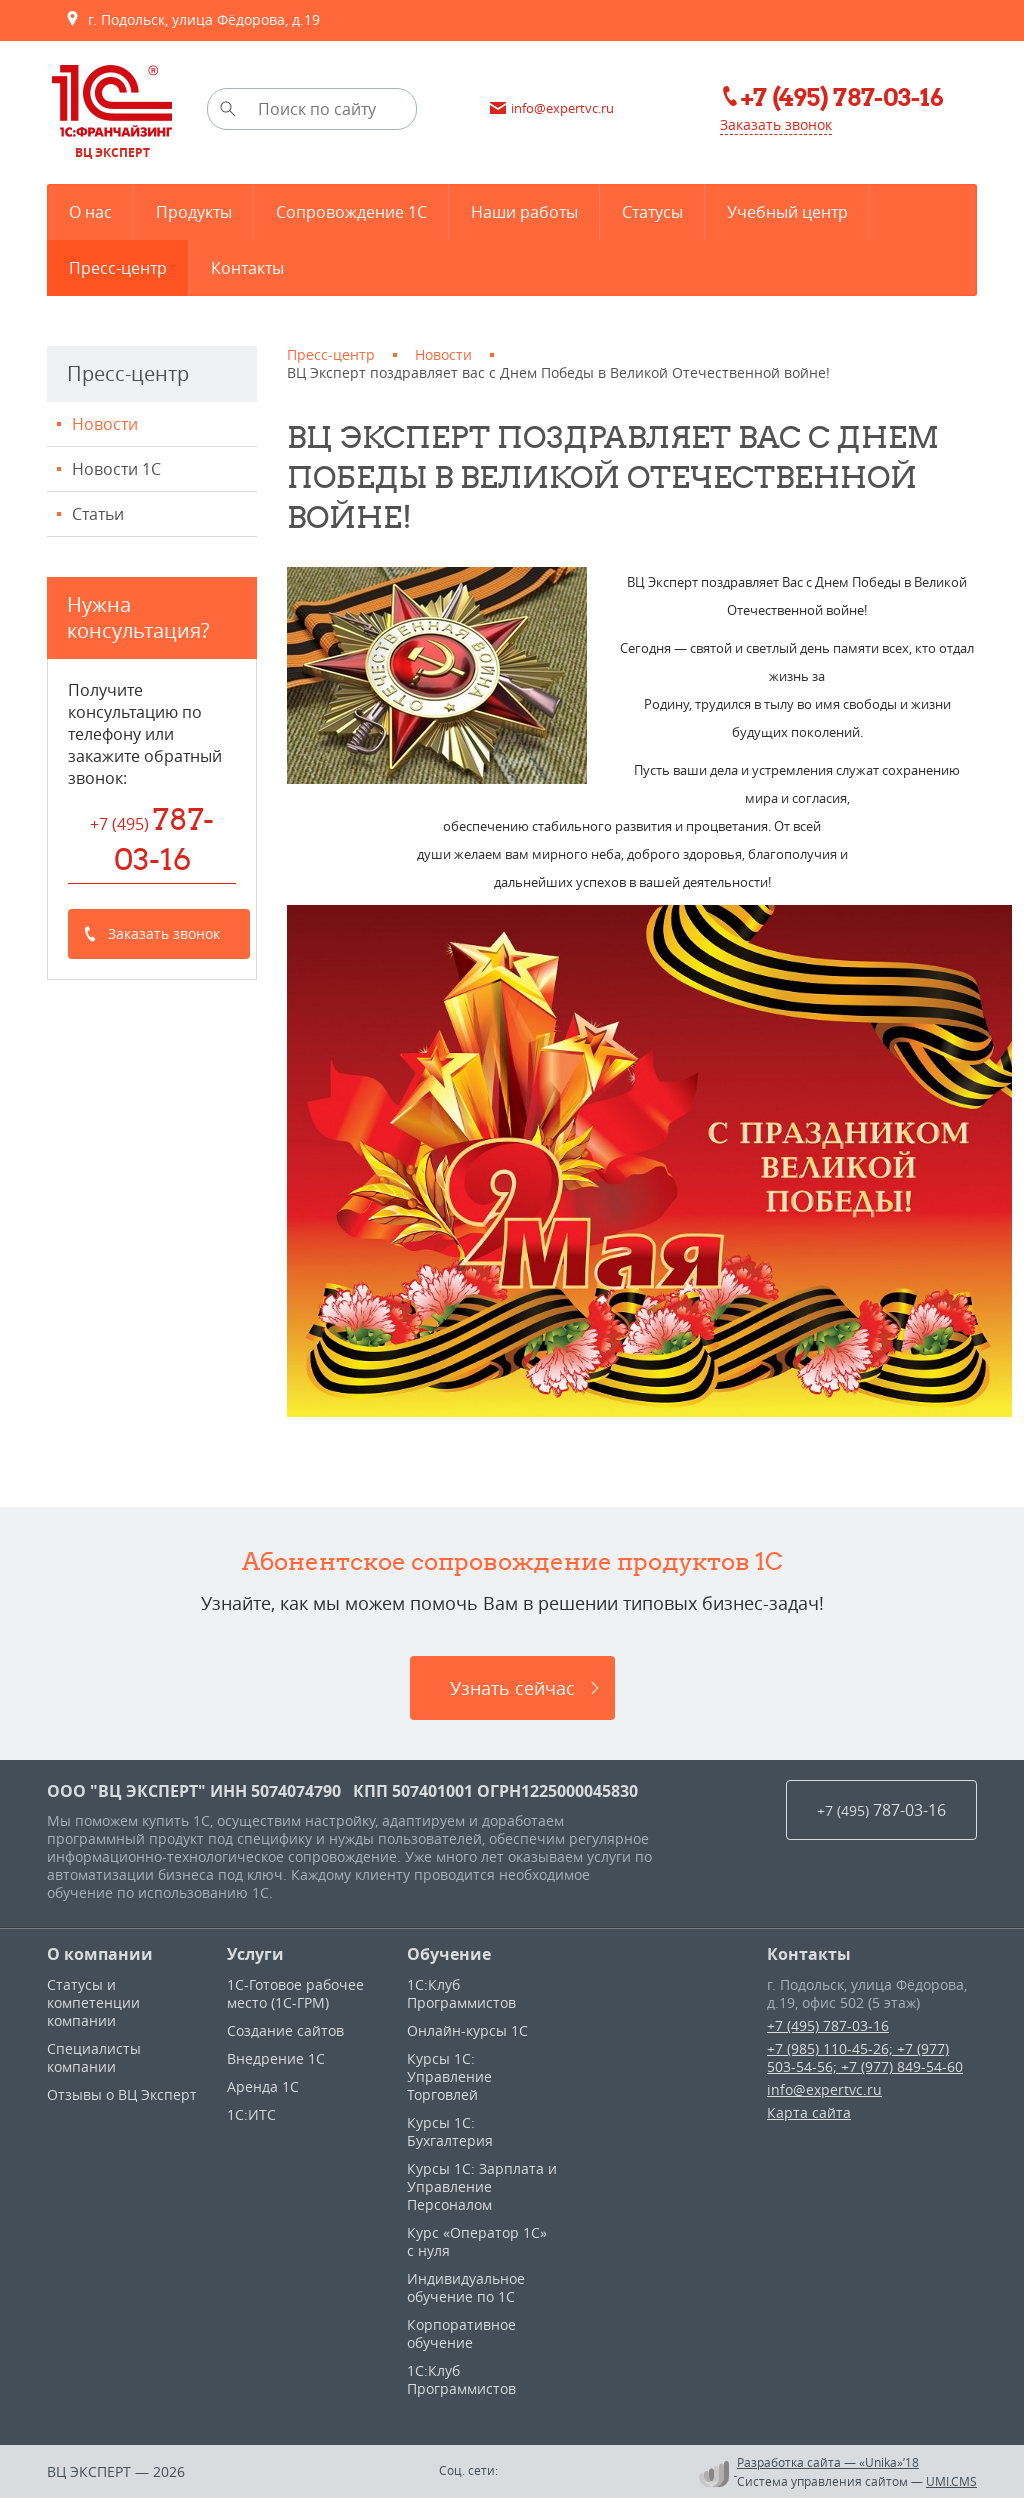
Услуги (255, 1954)
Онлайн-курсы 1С (467, 2030)
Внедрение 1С (276, 2058)
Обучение (449, 1954)
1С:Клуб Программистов (461, 1993)
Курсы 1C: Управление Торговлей (449, 2076)
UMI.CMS (951, 2481)
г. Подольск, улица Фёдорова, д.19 (192, 20)
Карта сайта (809, 2112)
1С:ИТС (251, 2114)
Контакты (809, 1954)
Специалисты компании (94, 2057)
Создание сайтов (285, 2030)
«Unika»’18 (889, 2462)
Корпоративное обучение (461, 2333)
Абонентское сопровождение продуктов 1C (512, 1561)
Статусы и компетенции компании (93, 2002)
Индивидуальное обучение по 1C (466, 2287)
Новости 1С (116, 469)
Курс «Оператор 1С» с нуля (477, 2241)
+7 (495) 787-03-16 (828, 2025)
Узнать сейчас (512, 1688)
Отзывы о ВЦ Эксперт (122, 2094)
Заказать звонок (776, 124)
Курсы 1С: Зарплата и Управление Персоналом (482, 2186)
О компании (100, 1954)
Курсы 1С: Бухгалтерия (450, 2131)
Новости (105, 424)
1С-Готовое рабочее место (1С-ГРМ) (295, 1993)
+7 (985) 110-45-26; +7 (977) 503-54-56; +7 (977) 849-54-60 (865, 2057)
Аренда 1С (263, 2086)
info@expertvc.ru (824, 2089)
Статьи (98, 514)
